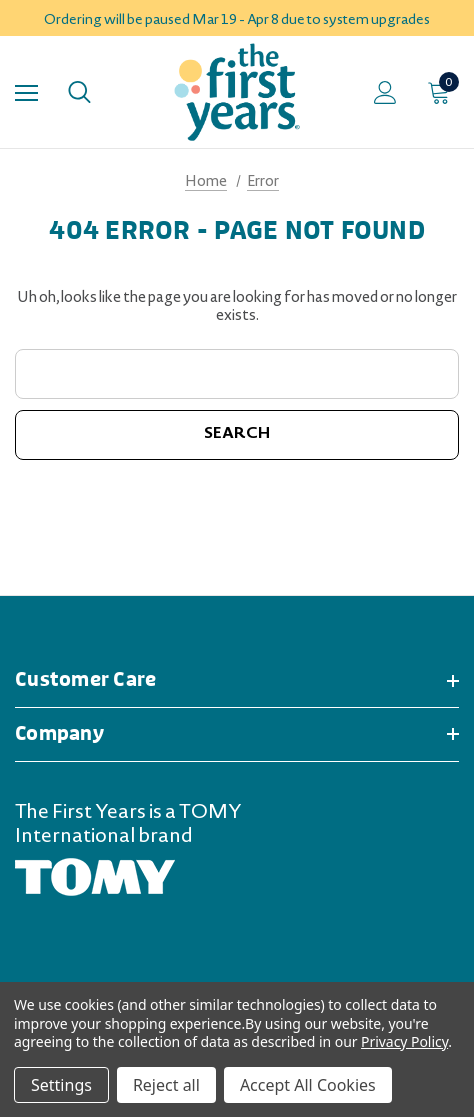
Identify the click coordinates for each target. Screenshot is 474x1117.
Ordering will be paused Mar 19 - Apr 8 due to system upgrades (237, 21)
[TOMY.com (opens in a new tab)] (95, 879)
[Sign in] (385, 92)
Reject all (166, 1085)
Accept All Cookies (308, 1085)
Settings (61, 1085)
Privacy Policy (404, 1041)
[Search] (79, 92)
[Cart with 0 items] (443, 92)
